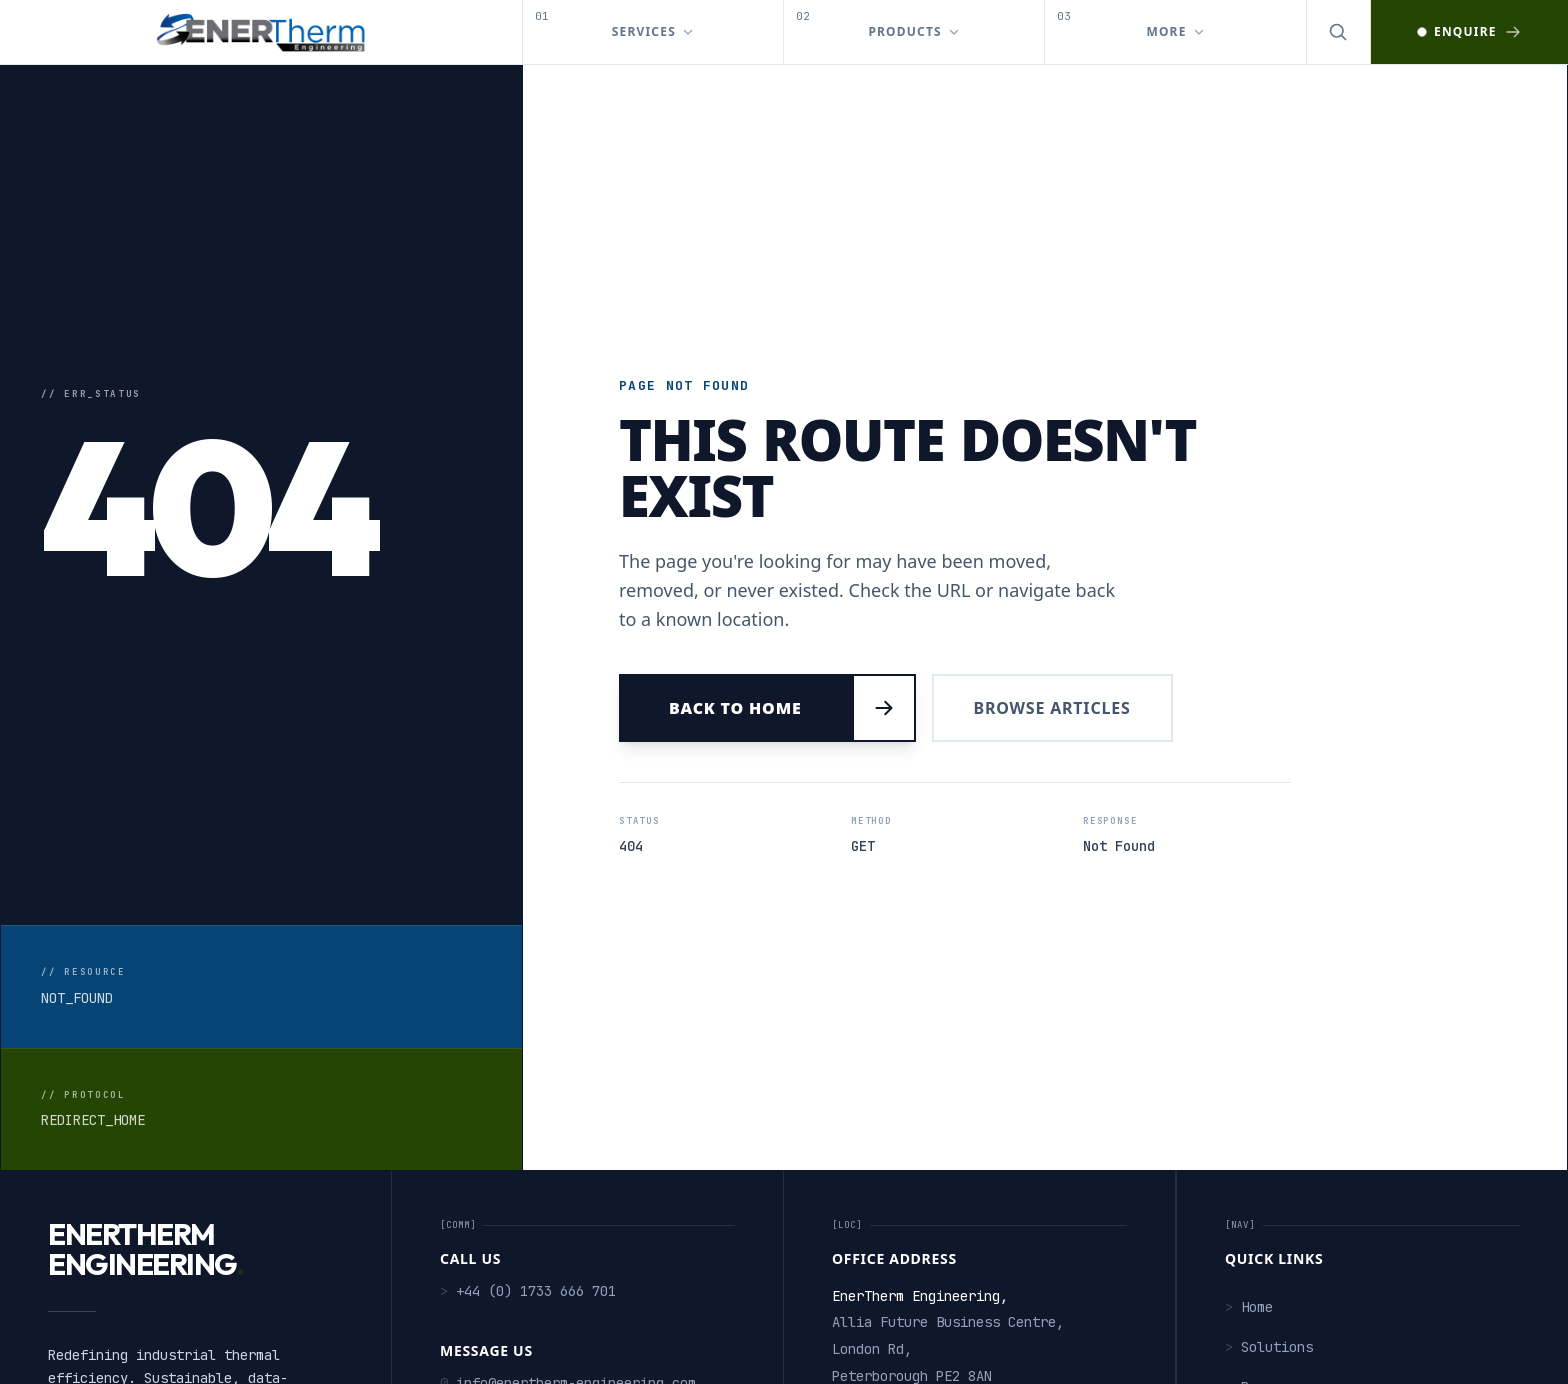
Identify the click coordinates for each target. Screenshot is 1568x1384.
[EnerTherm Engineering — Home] (261, 32)
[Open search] (1339, 32)
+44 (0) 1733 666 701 (528, 1291)
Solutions (1269, 1347)
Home (1249, 1307)
